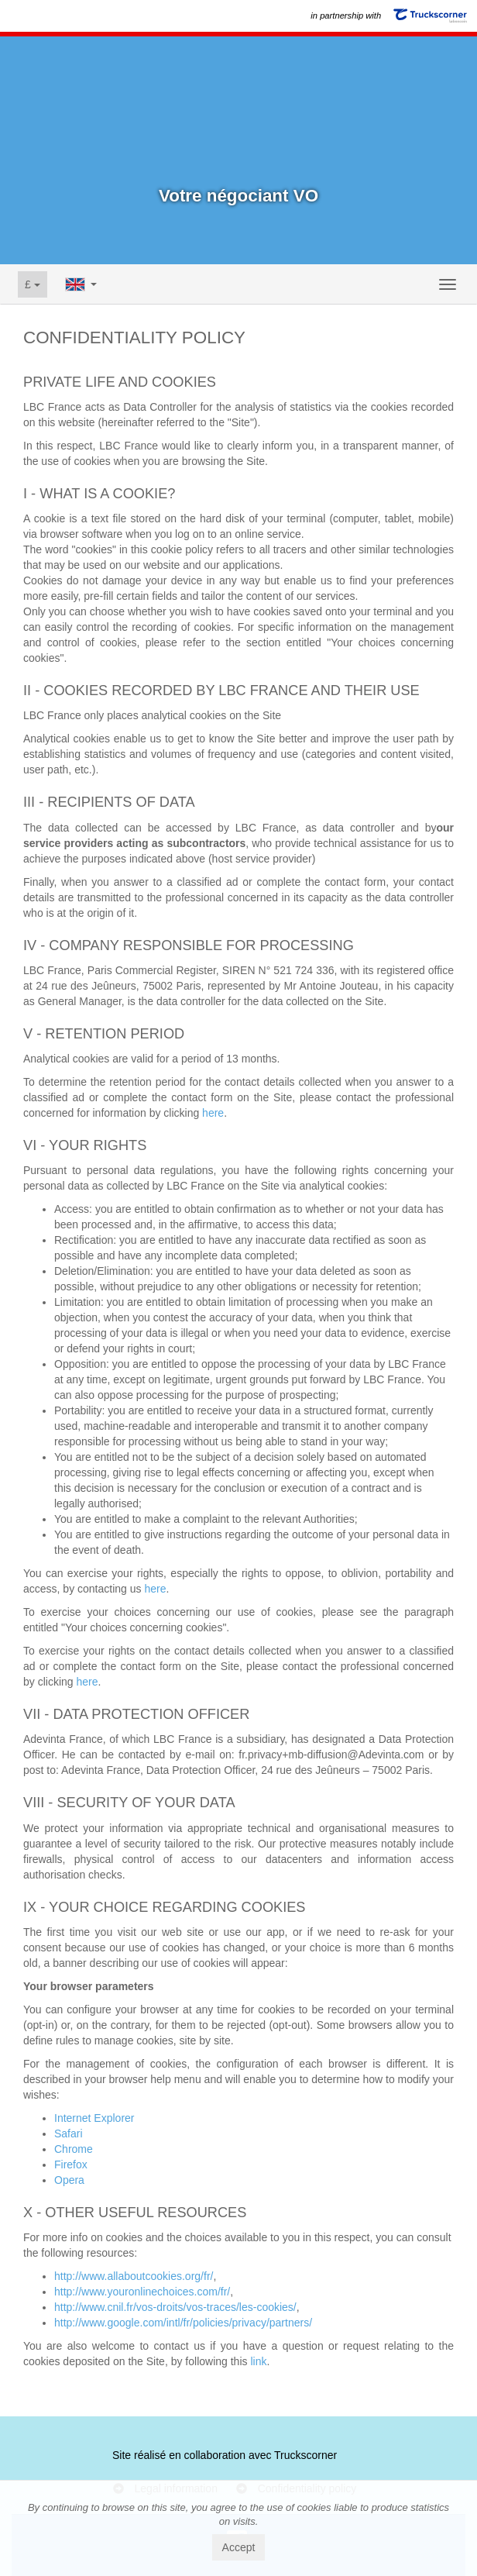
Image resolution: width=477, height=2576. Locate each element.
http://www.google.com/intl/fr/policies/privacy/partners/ (183, 2322)
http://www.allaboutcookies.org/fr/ (133, 2276)
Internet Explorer (94, 2118)
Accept (239, 2547)
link (258, 2361)
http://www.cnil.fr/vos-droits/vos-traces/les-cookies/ (175, 2307)
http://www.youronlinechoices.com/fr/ (142, 2291)
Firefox (71, 2164)
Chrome (73, 2149)
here (213, 1113)
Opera (69, 2180)
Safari (68, 2133)
